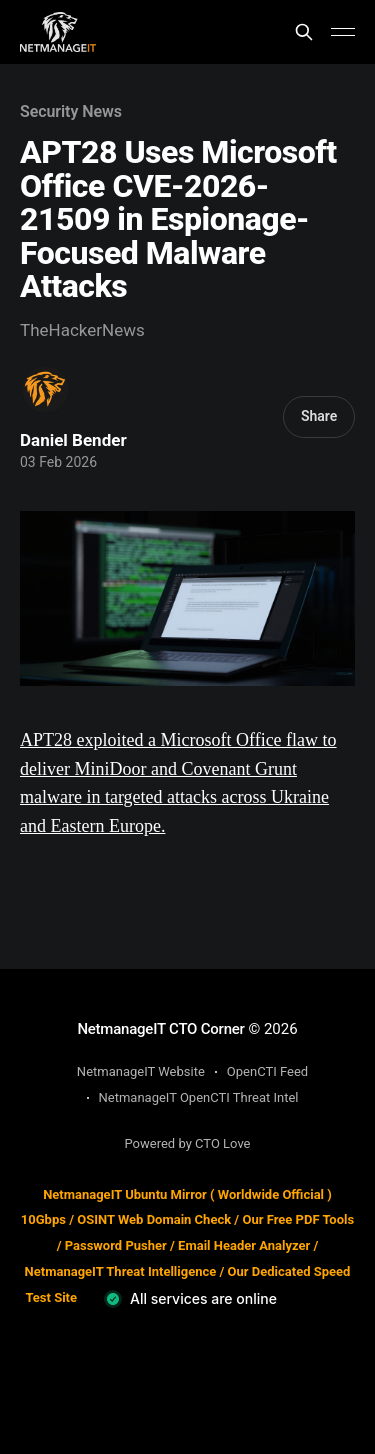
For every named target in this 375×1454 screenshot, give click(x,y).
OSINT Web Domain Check (154, 1219)
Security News (71, 111)
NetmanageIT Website (141, 1071)
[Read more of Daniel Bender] (45, 389)
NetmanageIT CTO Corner (160, 1029)
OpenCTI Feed (267, 1071)
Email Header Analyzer (244, 1245)
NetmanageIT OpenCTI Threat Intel (199, 1097)
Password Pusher (116, 1245)
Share (319, 416)
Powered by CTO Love (188, 1143)
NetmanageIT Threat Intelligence (121, 1271)
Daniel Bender (73, 440)
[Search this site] (304, 32)
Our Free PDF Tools (298, 1219)
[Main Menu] (343, 32)
